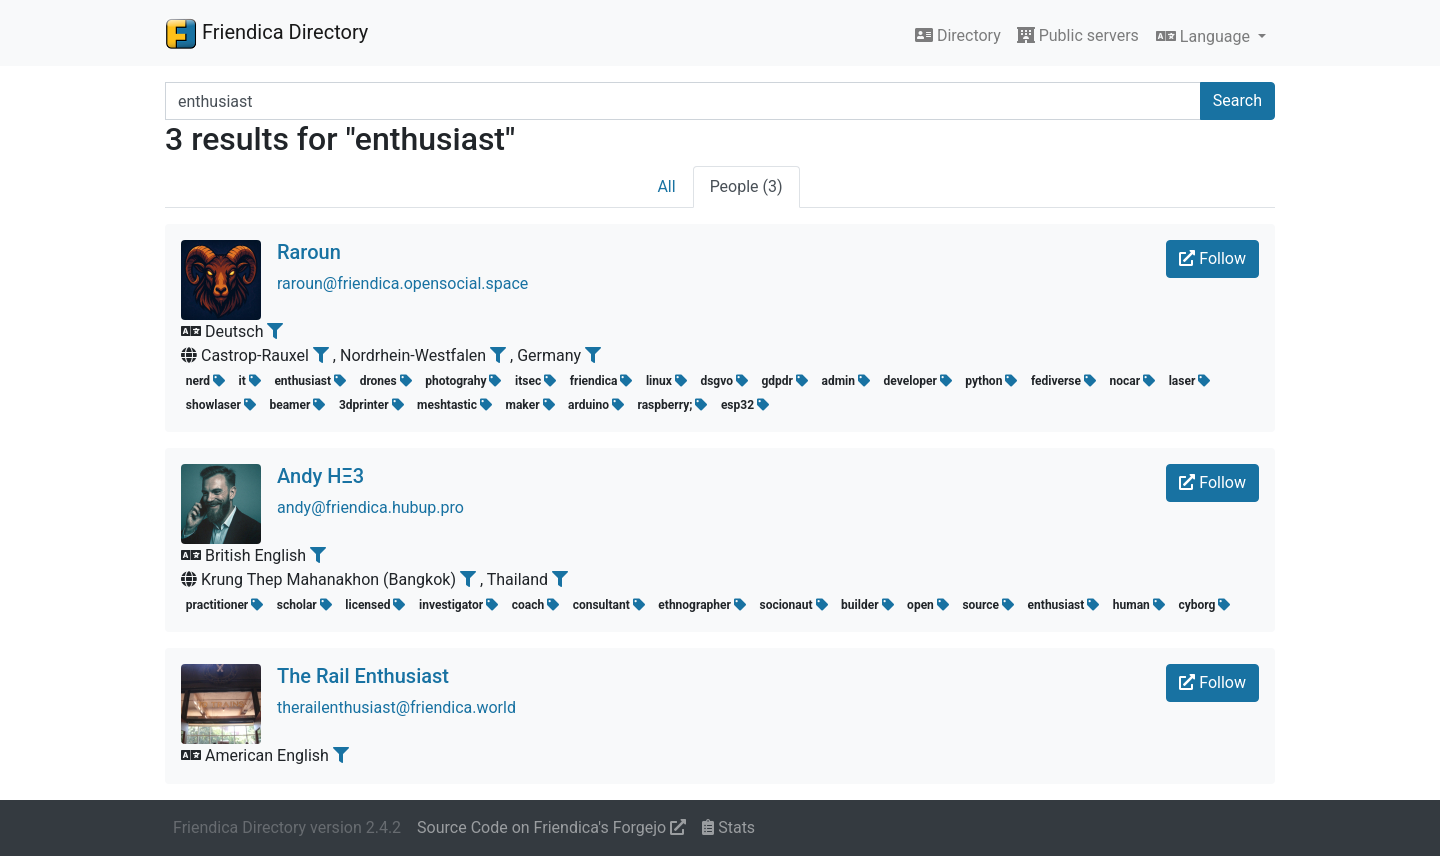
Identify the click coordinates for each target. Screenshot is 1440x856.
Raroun (309, 252)
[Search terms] (683, 101)
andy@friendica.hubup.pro (370, 507)
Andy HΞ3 (320, 476)
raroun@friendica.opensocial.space (402, 283)
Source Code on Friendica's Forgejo (551, 827)
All (666, 186)
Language (1205, 36)
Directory (958, 35)
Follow (1212, 258)
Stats (728, 827)
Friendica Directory (266, 33)
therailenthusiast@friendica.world (396, 707)
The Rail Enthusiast (363, 676)
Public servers (1078, 35)
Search (1237, 100)
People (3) (746, 186)
